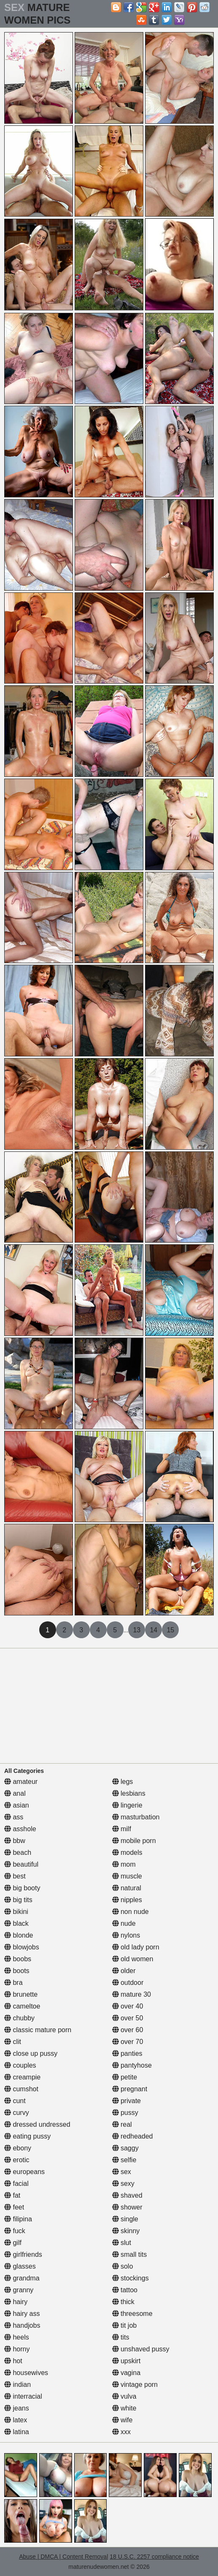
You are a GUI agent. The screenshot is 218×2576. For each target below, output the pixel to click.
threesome (132, 2313)
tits (120, 2337)
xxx (121, 2431)
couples (20, 2065)
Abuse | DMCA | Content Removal (63, 2556)
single (125, 2219)
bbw (14, 1840)
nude (124, 1923)
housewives (26, 2372)
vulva (124, 2396)
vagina (126, 2372)
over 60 (127, 2029)
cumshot (21, 2089)
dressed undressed (37, 2124)
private (126, 2100)
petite (124, 2077)
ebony (17, 2148)
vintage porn (135, 2384)
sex (121, 2171)
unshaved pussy (141, 2349)
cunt (15, 2100)
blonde (18, 1935)
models (127, 1852)
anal (15, 1793)
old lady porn (135, 1947)
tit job (124, 2325)
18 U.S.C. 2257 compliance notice (154, 2556)
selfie (124, 2159)
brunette (21, 1994)
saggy (125, 2148)
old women (132, 1959)
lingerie (127, 1805)
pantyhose (132, 2065)
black (16, 1923)
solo (122, 2266)
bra (13, 1982)
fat (12, 2195)
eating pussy (27, 2136)
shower (127, 2207)
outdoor (128, 1982)
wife (122, 2420)
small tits (129, 2254)
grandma (22, 2278)
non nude (130, 1911)
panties (127, 2053)
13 (136, 1630)
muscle (127, 1876)
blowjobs (21, 1947)
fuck (14, 2230)
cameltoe (22, 2006)
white (124, 2408)
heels (16, 2337)
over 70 (127, 2041)
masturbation (136, 1817)
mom (124, 1864)
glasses (20, 2266)
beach (17, 1852)
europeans (24, 2171)
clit (12, 2041)
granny (18, 2290)
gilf (13, 2242)
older (124, 1970)
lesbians (128, 1793)
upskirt (126, 2360)
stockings (130, 2278)
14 (153, 1630)
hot (13, 2360)
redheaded (132, 2136)
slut (121, 2242)
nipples (127, 1899)
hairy (15, 2301)
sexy (123, 2183)
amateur (21, 1781)
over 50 (127, 2018)
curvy (16, 2112)
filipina (18, 2219)
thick (123, 2301)
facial (16, 2183)
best (15, 1876)
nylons (126, 1935)
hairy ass (22, 2313)
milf (121, 1828)
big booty (22, 1888)
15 (170, 1630)
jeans (16, 2408)
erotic (17, 2159)
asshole (20, 1828)
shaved (127, 2195)
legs (122, 1781)
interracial (23, 2396)
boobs (17, 1959)
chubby (19, 2018)
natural (126, 1888)
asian (16, 1805)
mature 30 (131, 1994)
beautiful (21, 1864)
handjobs (22, 2325)
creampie (22, 2077)
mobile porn (134, 1840)
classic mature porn (37, 2029)
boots (17, 1970)
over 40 (127, 2006)
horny (17, 2349)
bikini (16, 1911)
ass (13, 1817)
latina (16, 2431)
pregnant (130, 2089)
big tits (18, 1899)
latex (15, 2420)
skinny (126, 2230)
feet (14, 2207)
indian (17, 2384)
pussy (125, 2112)
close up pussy (30, 2053)
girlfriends (23, 2254)
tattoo (124, 2290)
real (122, 2124)
